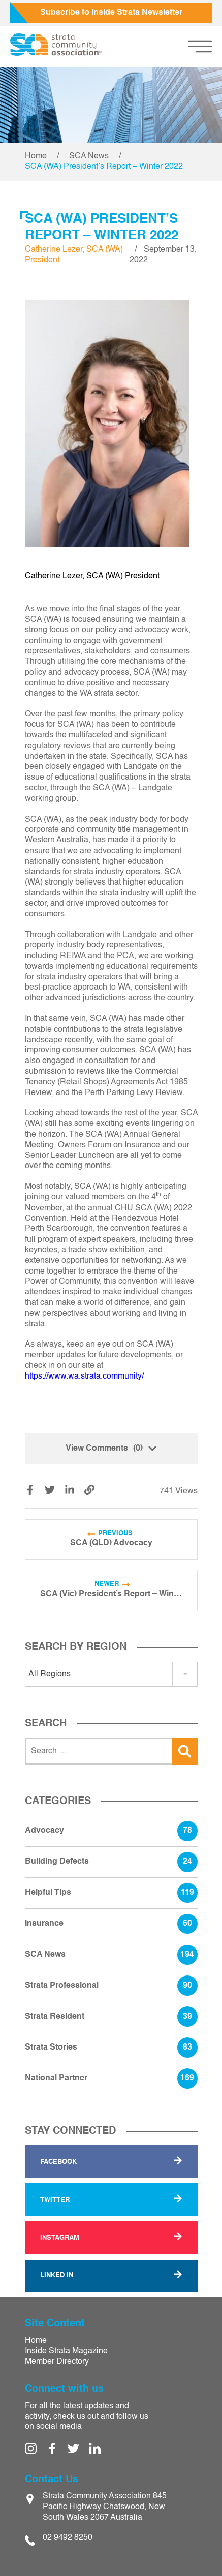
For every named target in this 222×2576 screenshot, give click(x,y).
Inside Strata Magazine (66, 2351)
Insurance (111, 1924)
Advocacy (111, 1831)
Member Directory (57, 2362)
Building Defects (111, 1862)
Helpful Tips (111, 1893)
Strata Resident (111, 2016)
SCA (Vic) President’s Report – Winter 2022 (111, 1594)
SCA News (89, 156)
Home (36, 156)
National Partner (111, 2078)
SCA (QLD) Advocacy (111, 1543)
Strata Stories (111, 2047)
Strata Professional (111, 1985)
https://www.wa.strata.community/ (84, 1376)
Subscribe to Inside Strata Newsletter (111, 13)
